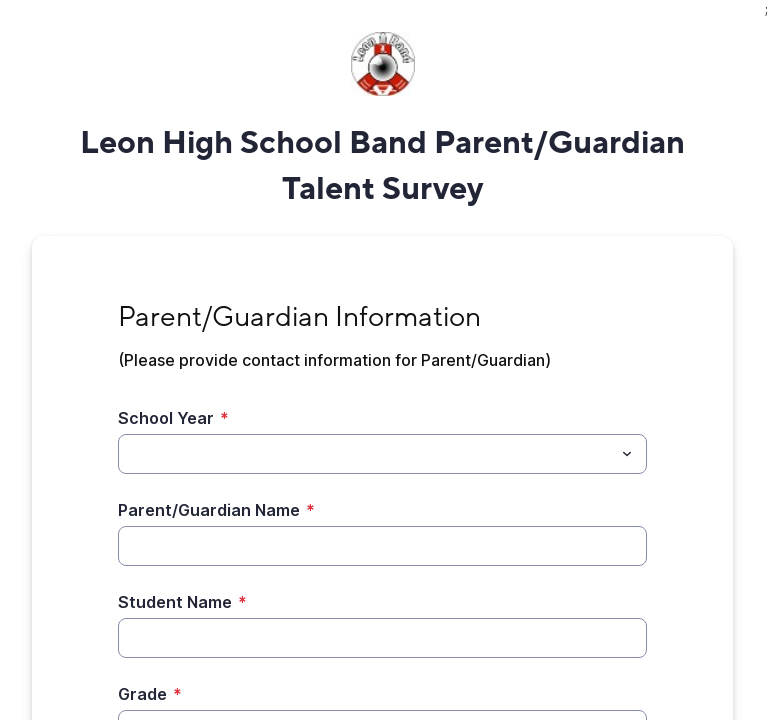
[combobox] (382, 454)
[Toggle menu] (627, 454)
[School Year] (366, 454)
